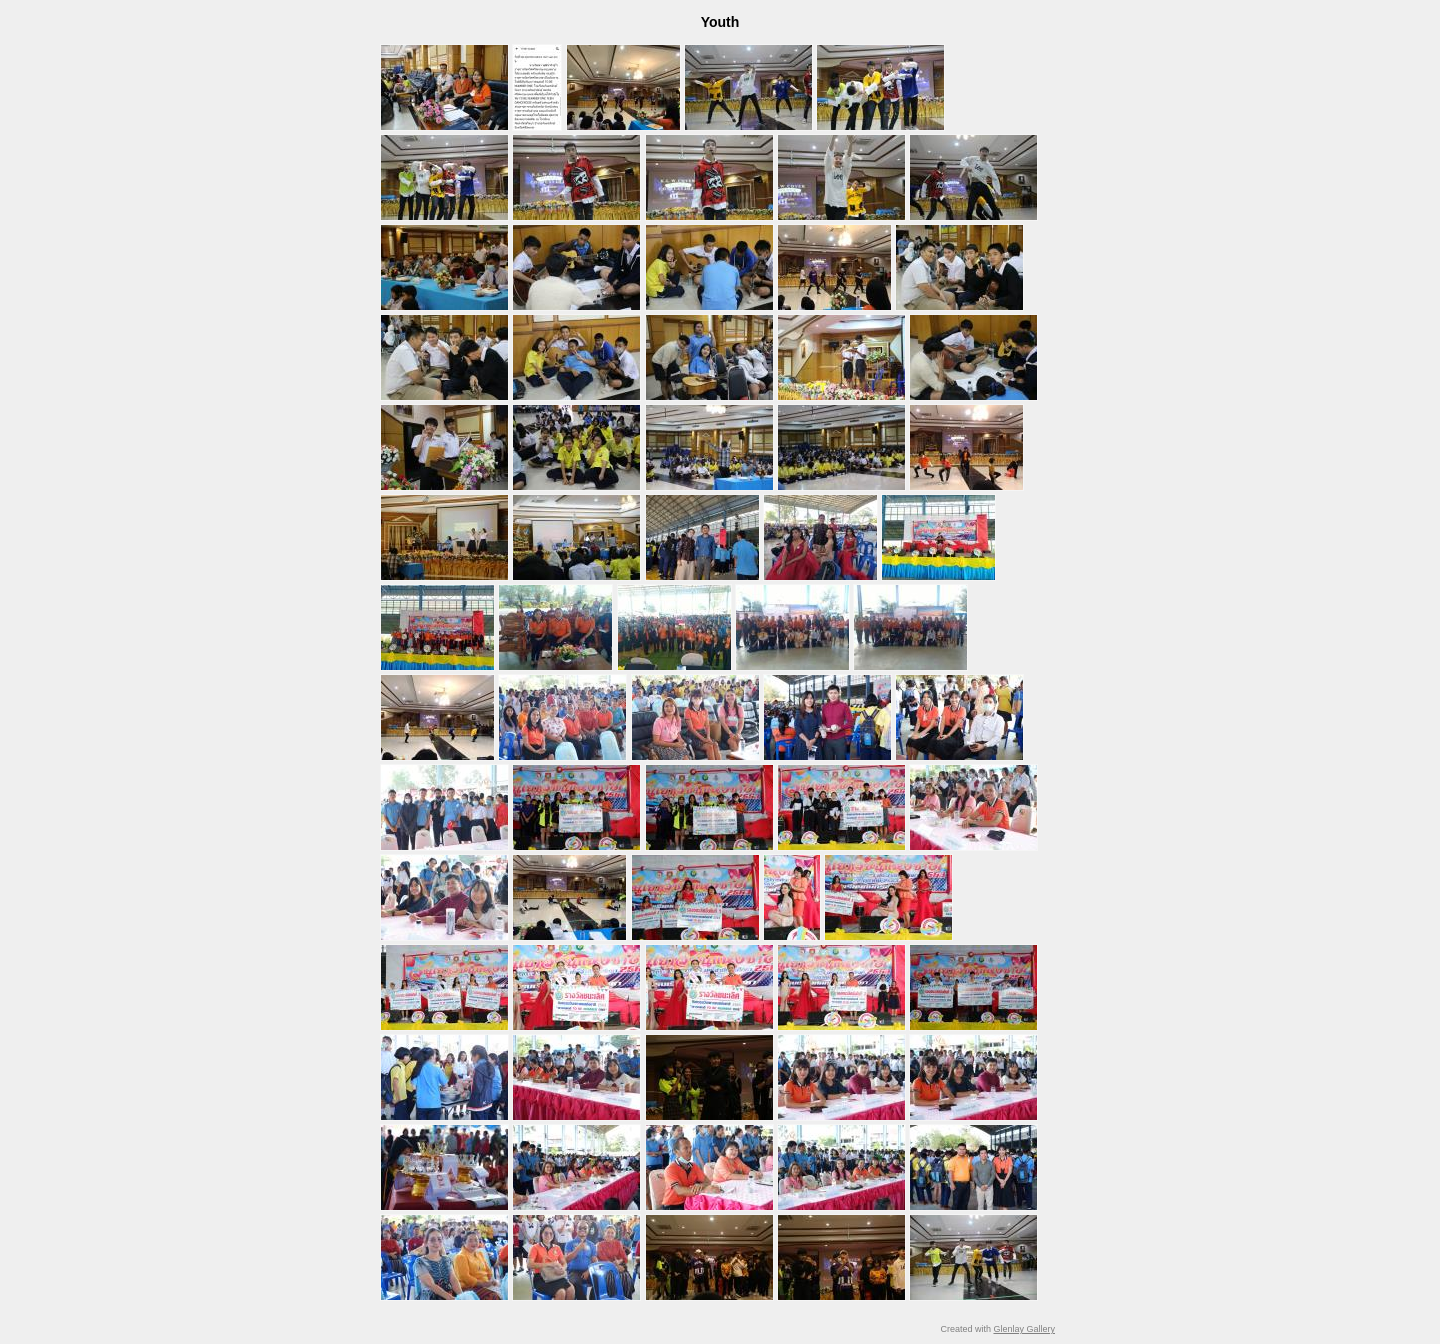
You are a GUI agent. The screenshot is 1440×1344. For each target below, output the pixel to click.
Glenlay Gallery (1024, 1329)
